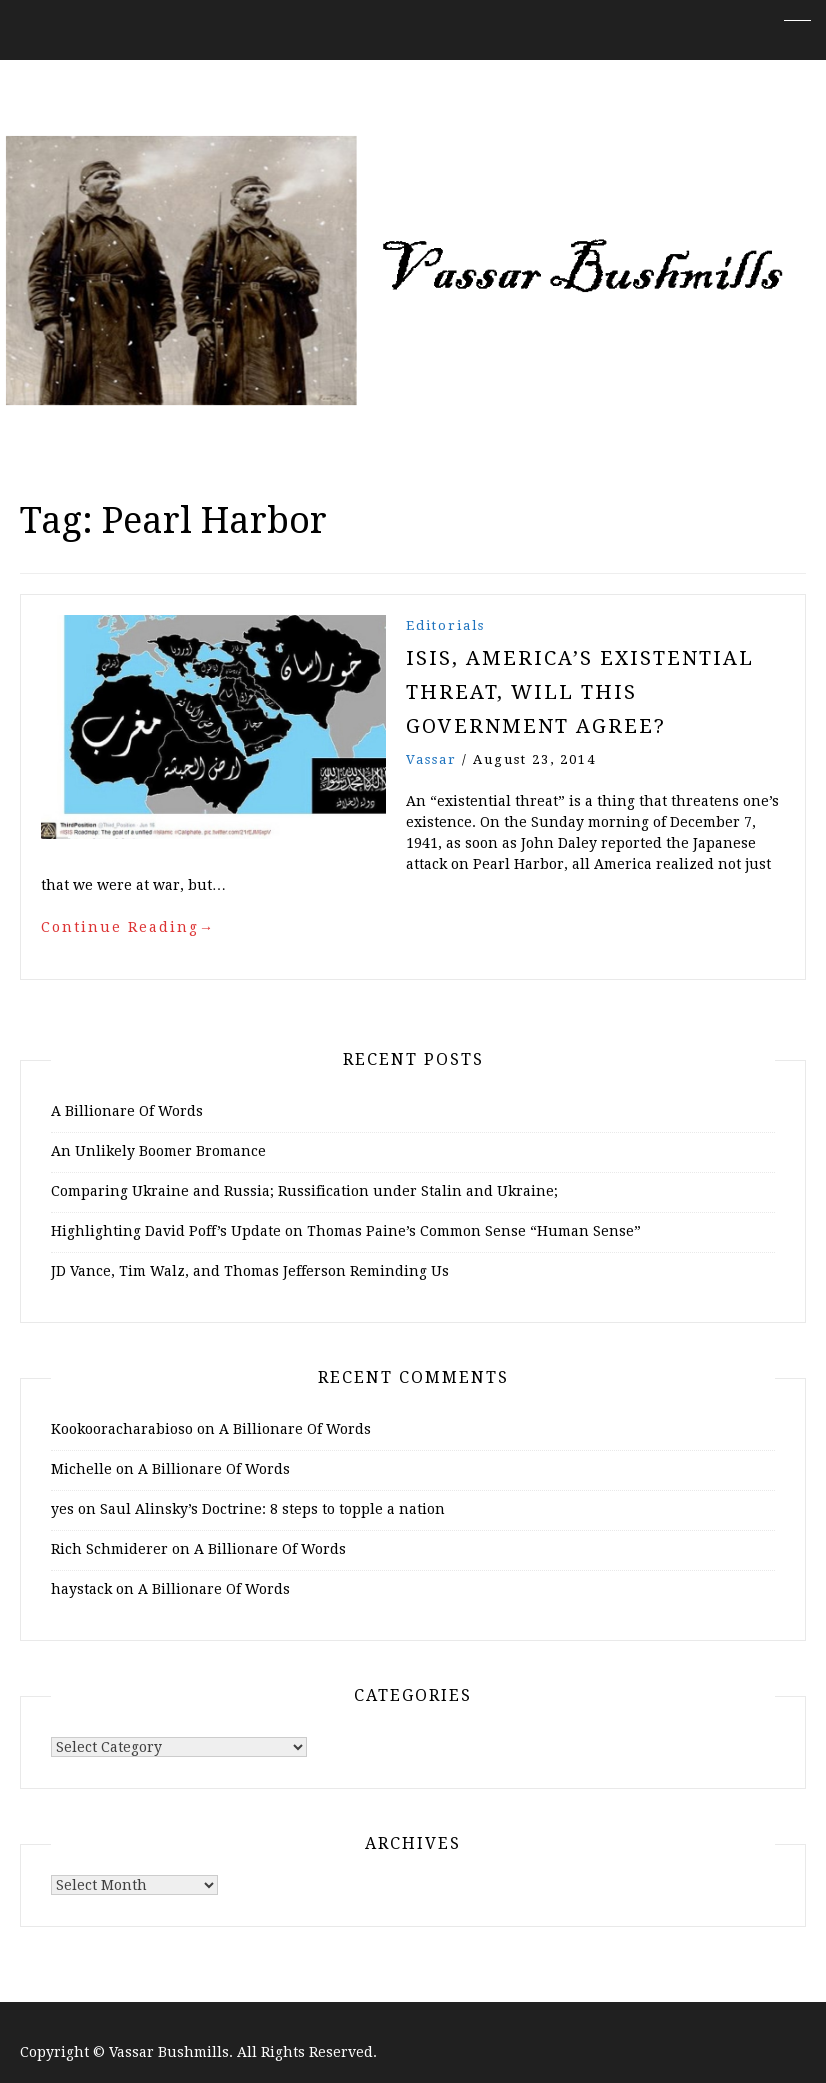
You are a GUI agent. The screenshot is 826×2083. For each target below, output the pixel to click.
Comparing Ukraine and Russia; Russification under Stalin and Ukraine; (304, 1191)
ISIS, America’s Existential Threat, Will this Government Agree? (580, 692)
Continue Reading (128, 927)
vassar (431, 759)
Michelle (81, 1469)
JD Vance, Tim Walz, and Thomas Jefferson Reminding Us (250, 1271)
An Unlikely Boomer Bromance (158, 1151)
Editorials (445, 625)
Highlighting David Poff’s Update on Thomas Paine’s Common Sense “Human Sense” (346, 1231)
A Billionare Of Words (127, 1111)
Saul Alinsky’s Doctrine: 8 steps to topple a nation (272, 1509)
